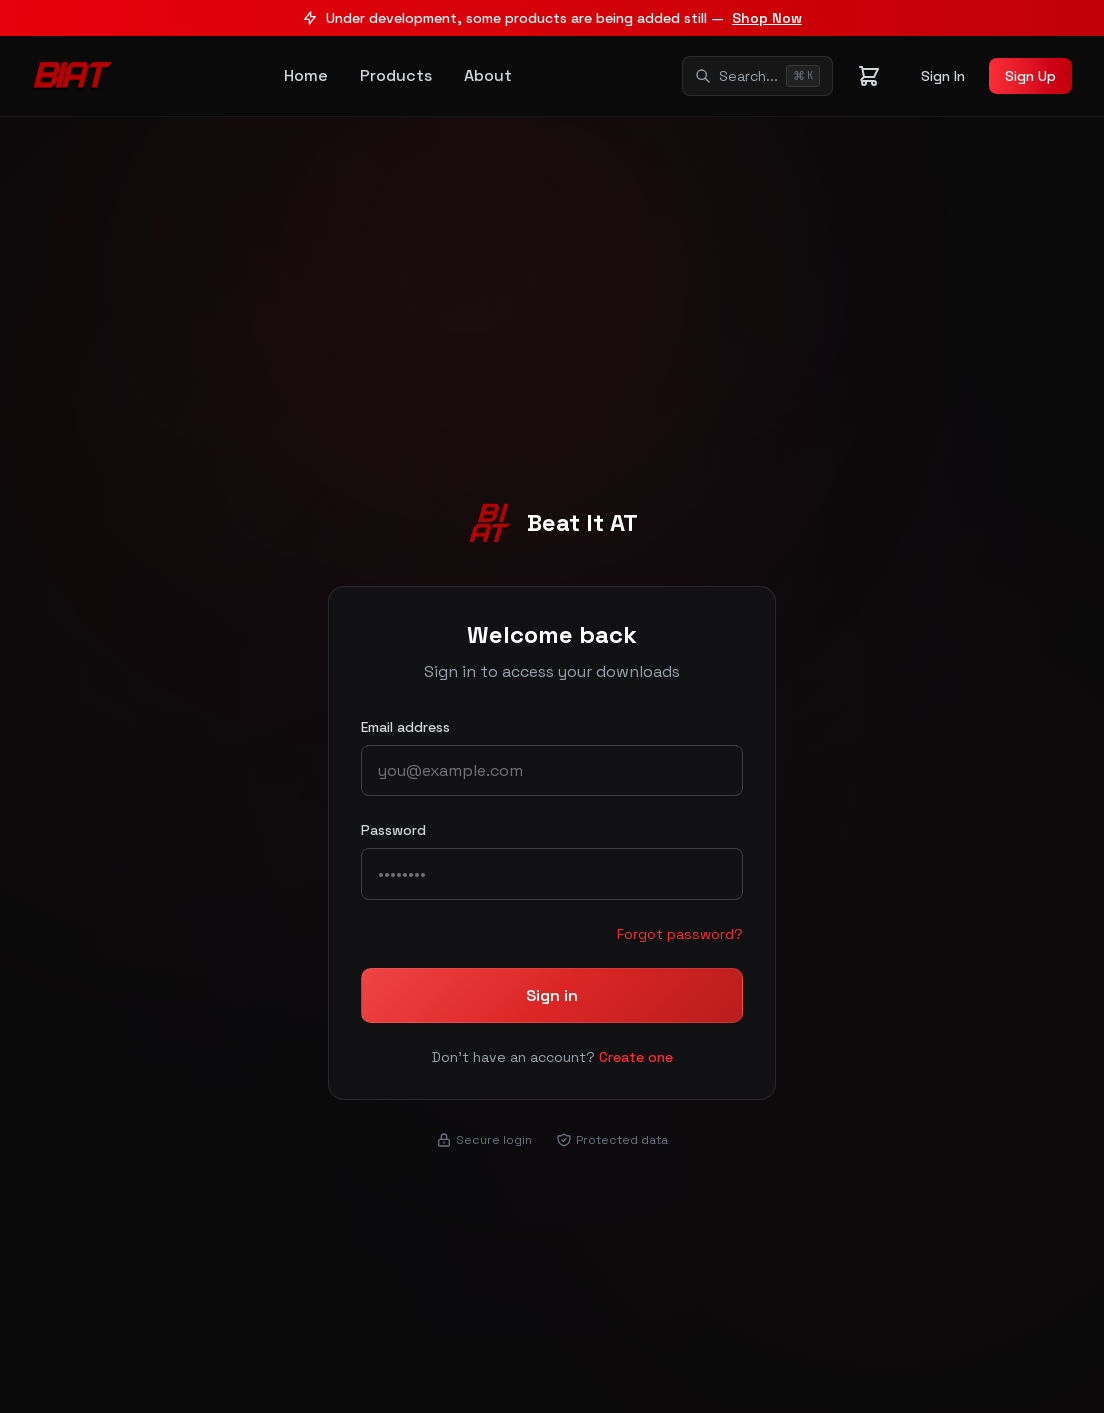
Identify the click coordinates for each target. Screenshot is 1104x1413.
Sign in (552, 995)
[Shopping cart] (869, 76)
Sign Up (1030, 76)
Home (306, 75)
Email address (405, 727)
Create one (636, 1057)
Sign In (943, 76)
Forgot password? (680, 934)
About (488, 75)
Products (396, 75)
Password (393, 830)
